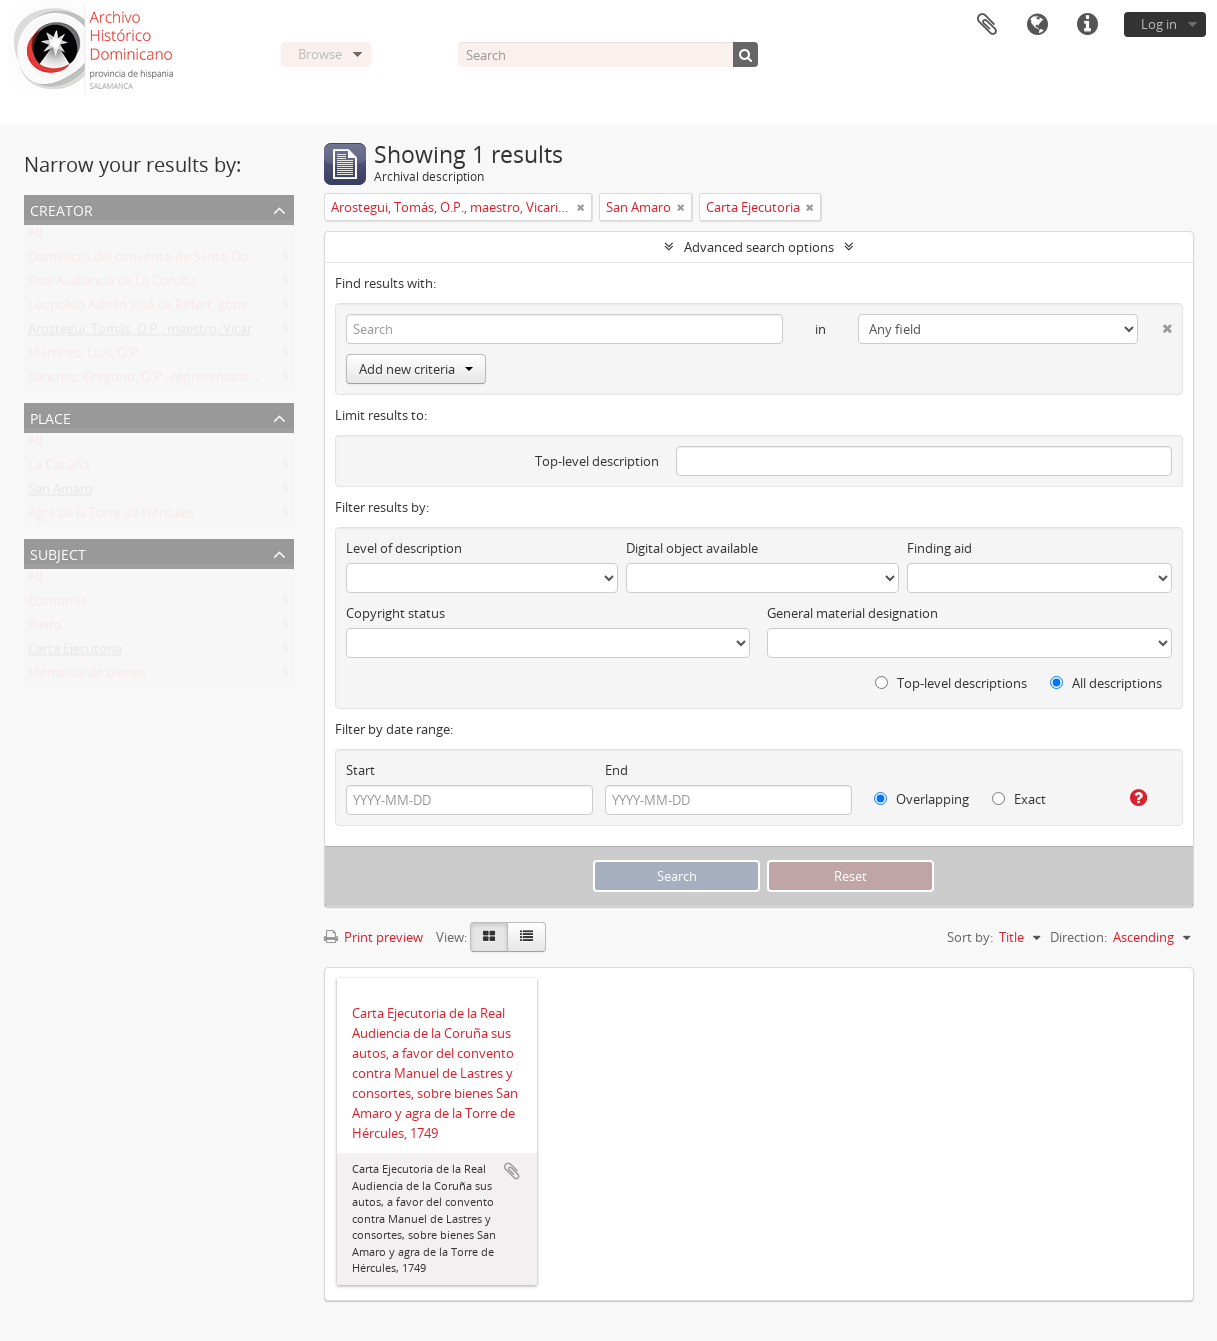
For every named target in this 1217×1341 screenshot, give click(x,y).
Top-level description (597, 461)
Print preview (373, 937)
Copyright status (395, 613)
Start (360, 770)
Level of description (404, 548)
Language (1037, 25)
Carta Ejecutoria (75, 653)
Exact (1019, 799)
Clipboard (987, 25)
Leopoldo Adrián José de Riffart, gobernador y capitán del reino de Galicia (244, 309)
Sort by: (970, 937)
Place (50, 416)
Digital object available (692, 548)
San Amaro (60, 493)
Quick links (1087, 25)
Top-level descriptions (951, 683)
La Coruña (58, 469)
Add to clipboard (512, 1171)
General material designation (852, 613)
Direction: (1078, 937)
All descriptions (1106, 683)
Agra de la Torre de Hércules (111, 517)
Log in (1159, 24)
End (616, 770)
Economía (57, 605)
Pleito (45, 629)
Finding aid (939, 548)
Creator (61, 208)
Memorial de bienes (86, 677)
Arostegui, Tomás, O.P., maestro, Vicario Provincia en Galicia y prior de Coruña (257, 333)
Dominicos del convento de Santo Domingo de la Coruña (196, 261)
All (35, 237)
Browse (320, 54)
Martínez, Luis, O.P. (84, 357)
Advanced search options (759, 247)
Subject (58, 552)
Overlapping (921, 799)
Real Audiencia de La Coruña (112, 285)
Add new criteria (416, 369)
